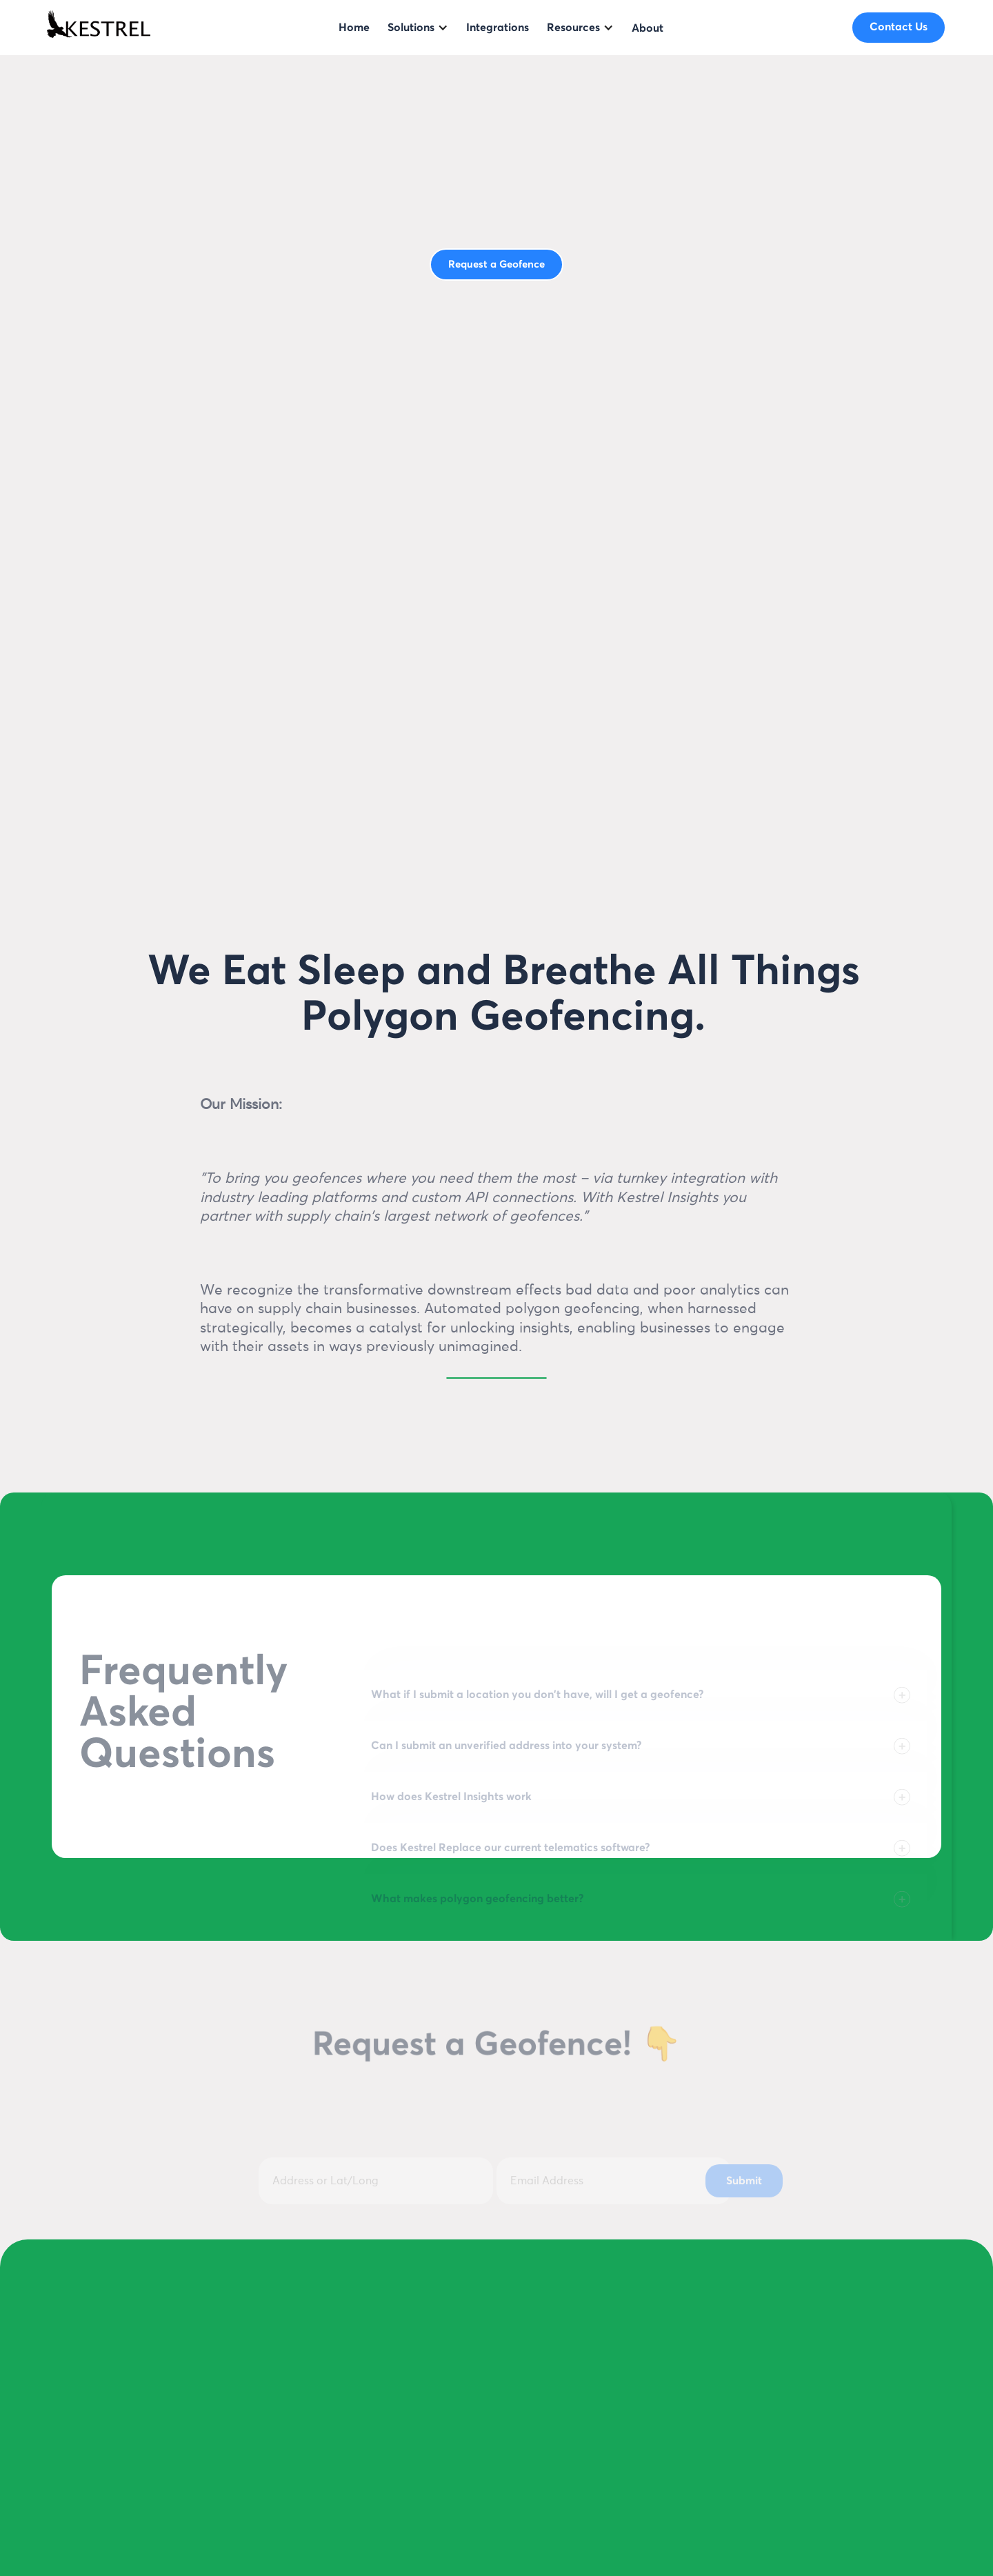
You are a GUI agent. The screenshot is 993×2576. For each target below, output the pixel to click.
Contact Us (898, 26)
